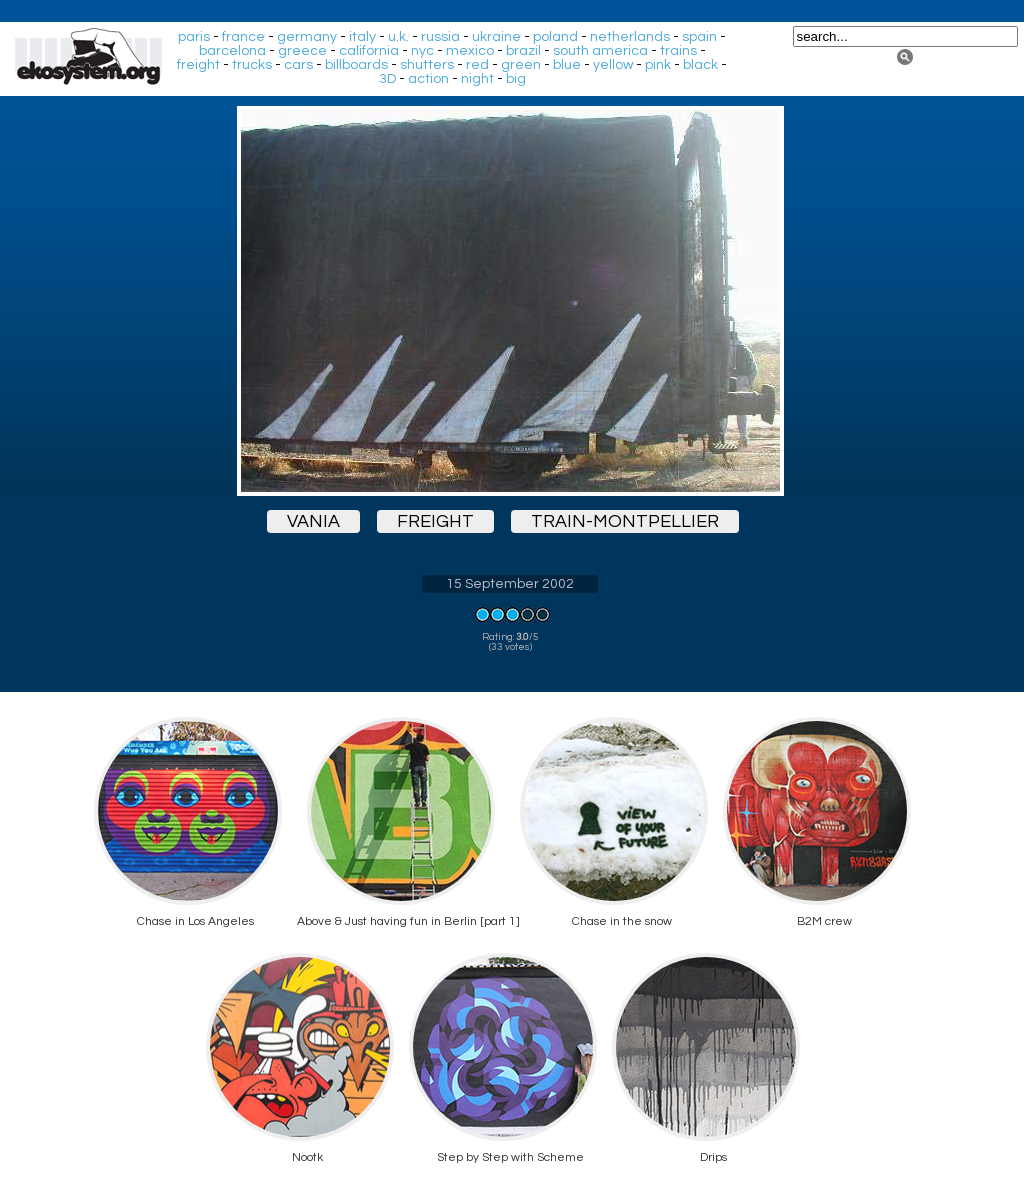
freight (198, 65)
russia (440, 37)
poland (555, 37)
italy (362, 37)
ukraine (496, 37)
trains (678, 51)
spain (699, 37)
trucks (252, 65)
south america (600, 51)
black (700, 65)
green (521, 65)
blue (567, 65)
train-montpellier (625, 521)
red (477, 65)
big (516, 79)
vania (313, 521)
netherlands (630, 37)
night (477, 79)
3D (387, 79)
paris (194, 37)
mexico (470, 51)
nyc (422, 51)
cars (298, 65)
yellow (613, 65)
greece (302, 51)
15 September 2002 (510, 584)
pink (658, 65)
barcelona (232, 51)
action (428, 79)
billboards (356, 65)
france (243, 37)
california (369, 51)
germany (307, 37)
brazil (523, 51)
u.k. (398, 37)
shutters (427, 65)
